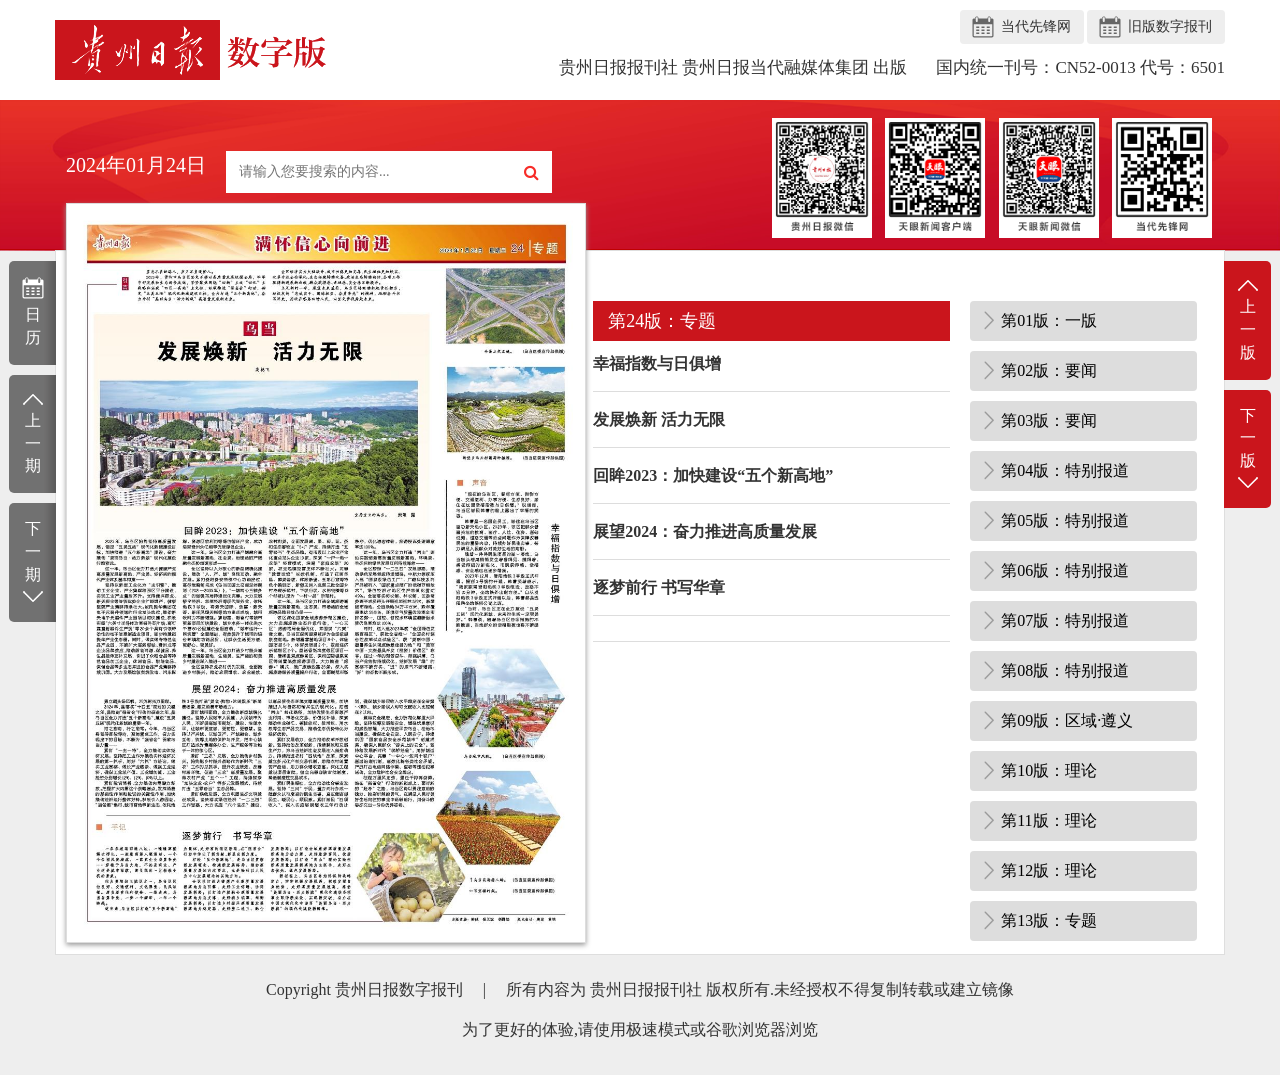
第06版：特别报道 (1065, 570)
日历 (32, 311)
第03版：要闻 (1049, 420)
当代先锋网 (1036, 26)
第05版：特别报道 (1065, 520)
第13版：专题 (1049, 920)
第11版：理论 (1048, 820)
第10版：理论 (1049, 770)
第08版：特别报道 (1065, 670)
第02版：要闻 (1049, 370)
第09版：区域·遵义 (1067, 720)
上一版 (1247, 318)
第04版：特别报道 (1065, 470)
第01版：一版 (1049, 320)
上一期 (32, 432)
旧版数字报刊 (1170, 26)
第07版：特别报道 (1065, 620)
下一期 (32, 563)
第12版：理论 (1049, 870)
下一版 (1247, 450)
